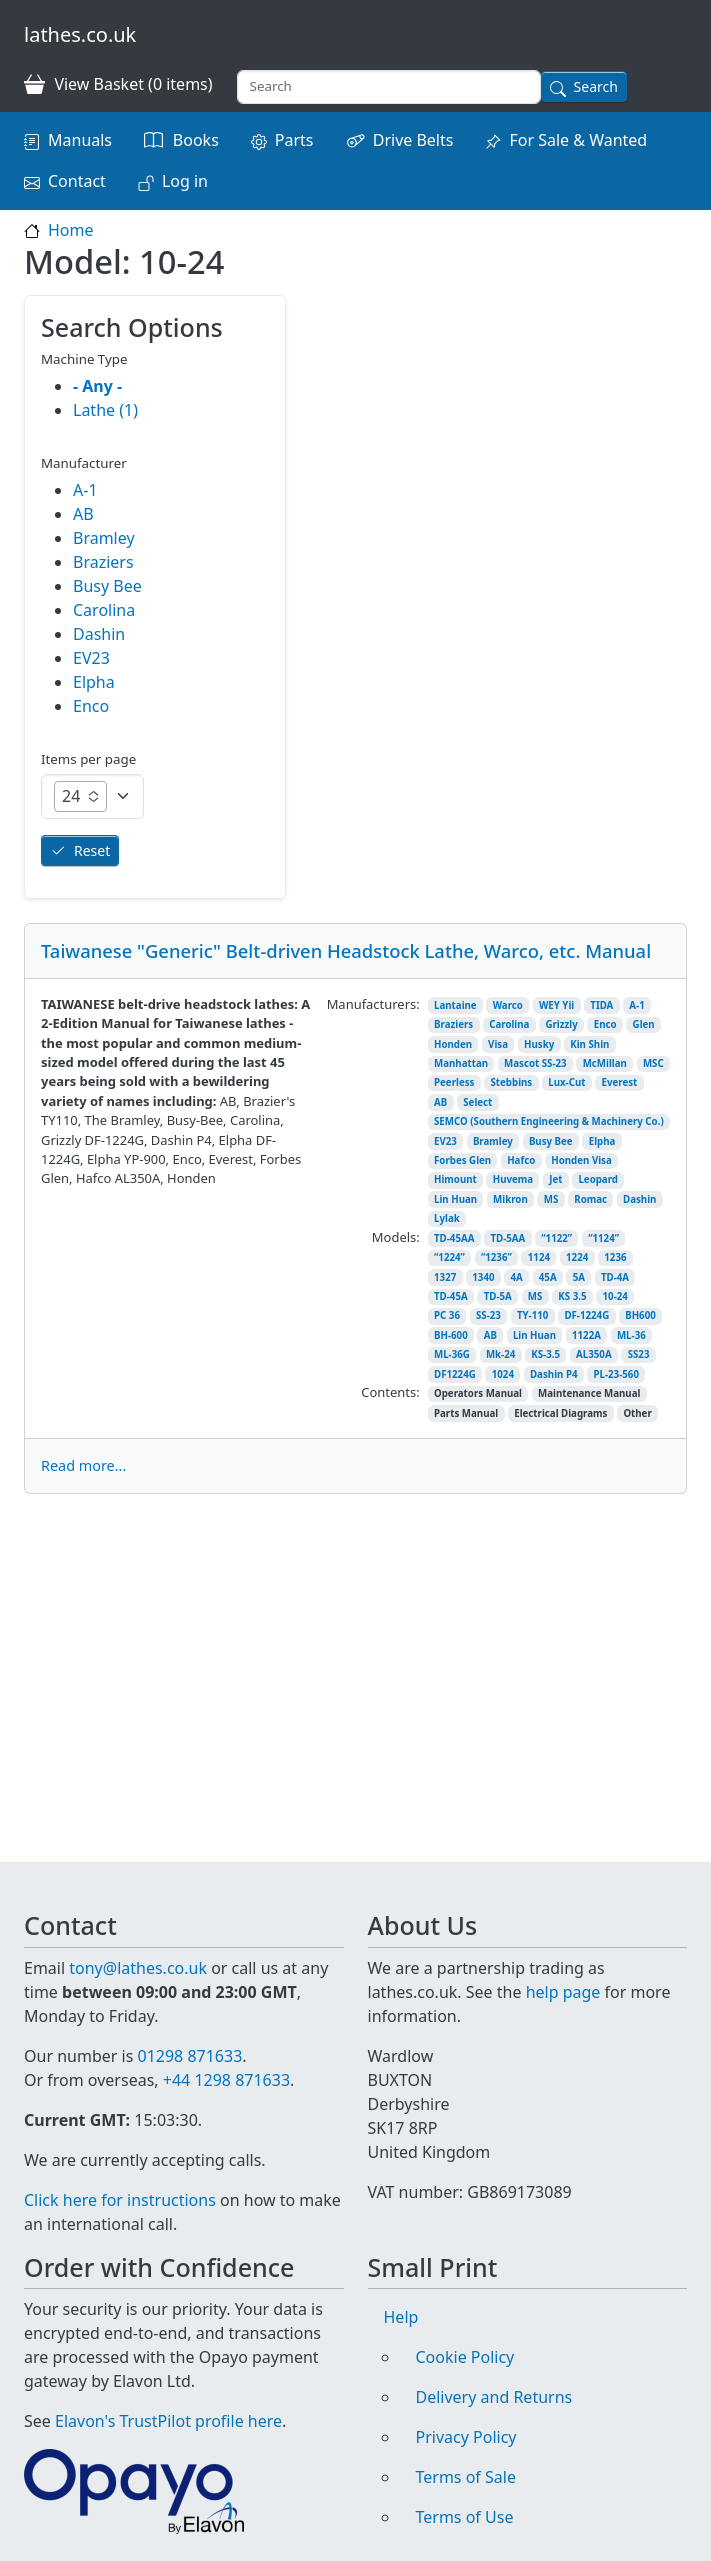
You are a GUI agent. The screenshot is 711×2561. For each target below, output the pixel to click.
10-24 (615, 1296)
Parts (294, 140)
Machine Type (84, 359)
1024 (503, 1374)
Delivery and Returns (494, 2397)
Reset (92, 850)
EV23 (445, 1141)
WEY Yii (556, 1005)
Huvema (513, 1179)
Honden (453, 1044)
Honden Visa (581, 1160)
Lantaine (455, 1005)
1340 (483, 1277)
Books (196, 140)
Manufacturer (84, 463)
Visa (498, 1044)
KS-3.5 (545, 1354)
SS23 (639, 1354)
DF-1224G (586, 1315)
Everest (620, 1082)
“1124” (603, 1238)
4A (517, 1277)
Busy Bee (551, 1141)
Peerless (454, 1082)
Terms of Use (465, 2517)
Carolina (509, 1024)
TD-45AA (454, 1238)
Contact (77, 181)
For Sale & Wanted (578, 140)
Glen (644, 1024)
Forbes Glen (462, 1160)
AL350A (594, 1354)
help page (563, 1968)
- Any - (97, 386)
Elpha (602, 1141)
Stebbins (511, 1082)
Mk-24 (500, 1354)
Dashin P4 (553, 1374)
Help (401, 2317)
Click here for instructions (120, 2200)
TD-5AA (507, 1238)
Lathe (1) (105, 410)
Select (477, 1102)
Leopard (598, 1179)
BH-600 (451, 1335)
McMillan (605, 1063)
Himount (455, 1179)
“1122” (556, 1238)
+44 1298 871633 (226, 2056)
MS (551, 1199)
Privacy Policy (466, 2437)
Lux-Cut (566, 1082)
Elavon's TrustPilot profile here (168, 2421)
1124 (539, 1257)
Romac (590, 1199)
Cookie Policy (465, 2357)
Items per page (88, 759)
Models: (396, 1237)
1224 (577, 1257)
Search (596, 86)
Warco (508, 1005)
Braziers (453, 1024)
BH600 (640, 1315)
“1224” (449, 1257)
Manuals (80, 140)
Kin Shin (589, 1044)
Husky (539, 1044)
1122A (586, 1335)
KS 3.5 (572, 1296)
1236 (615, 1257)
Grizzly (561, 1024)
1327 (445, 1277)
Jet (555, 1179)
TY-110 (532, 1315)
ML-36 (631, 1335)
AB (440, 1102)
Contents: (390, 1392)
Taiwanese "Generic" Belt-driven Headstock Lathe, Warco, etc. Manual (346, 950)
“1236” (496, 1257)
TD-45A (451, 1296)
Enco (605, 1024)
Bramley (493, 1141)
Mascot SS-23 (535, 1063)
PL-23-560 (615, 1374)
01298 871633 (189, 2032)
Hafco (521, 1160)
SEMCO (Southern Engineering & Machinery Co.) (549, 1121)
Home (71, 230)
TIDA (601, 1005)
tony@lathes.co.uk (138, 1944)
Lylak (447, 1218)
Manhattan (461, 1063)
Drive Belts (413, 140)
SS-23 (488, 1315)
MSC (653, 1063)
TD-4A (615, 1277)
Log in (185, 181)
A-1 (636, 1005)
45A (548, 1277)
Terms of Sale (466, 2477)
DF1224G (455, 1374)
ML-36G (452, 1354)
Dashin (639, 1199)
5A (579, 1277)
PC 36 (447, 1315)
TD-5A (498, 1296)
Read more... (83, 1465)
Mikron (510, 1199)
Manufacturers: (373, 1004)
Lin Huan (455, 1199)
